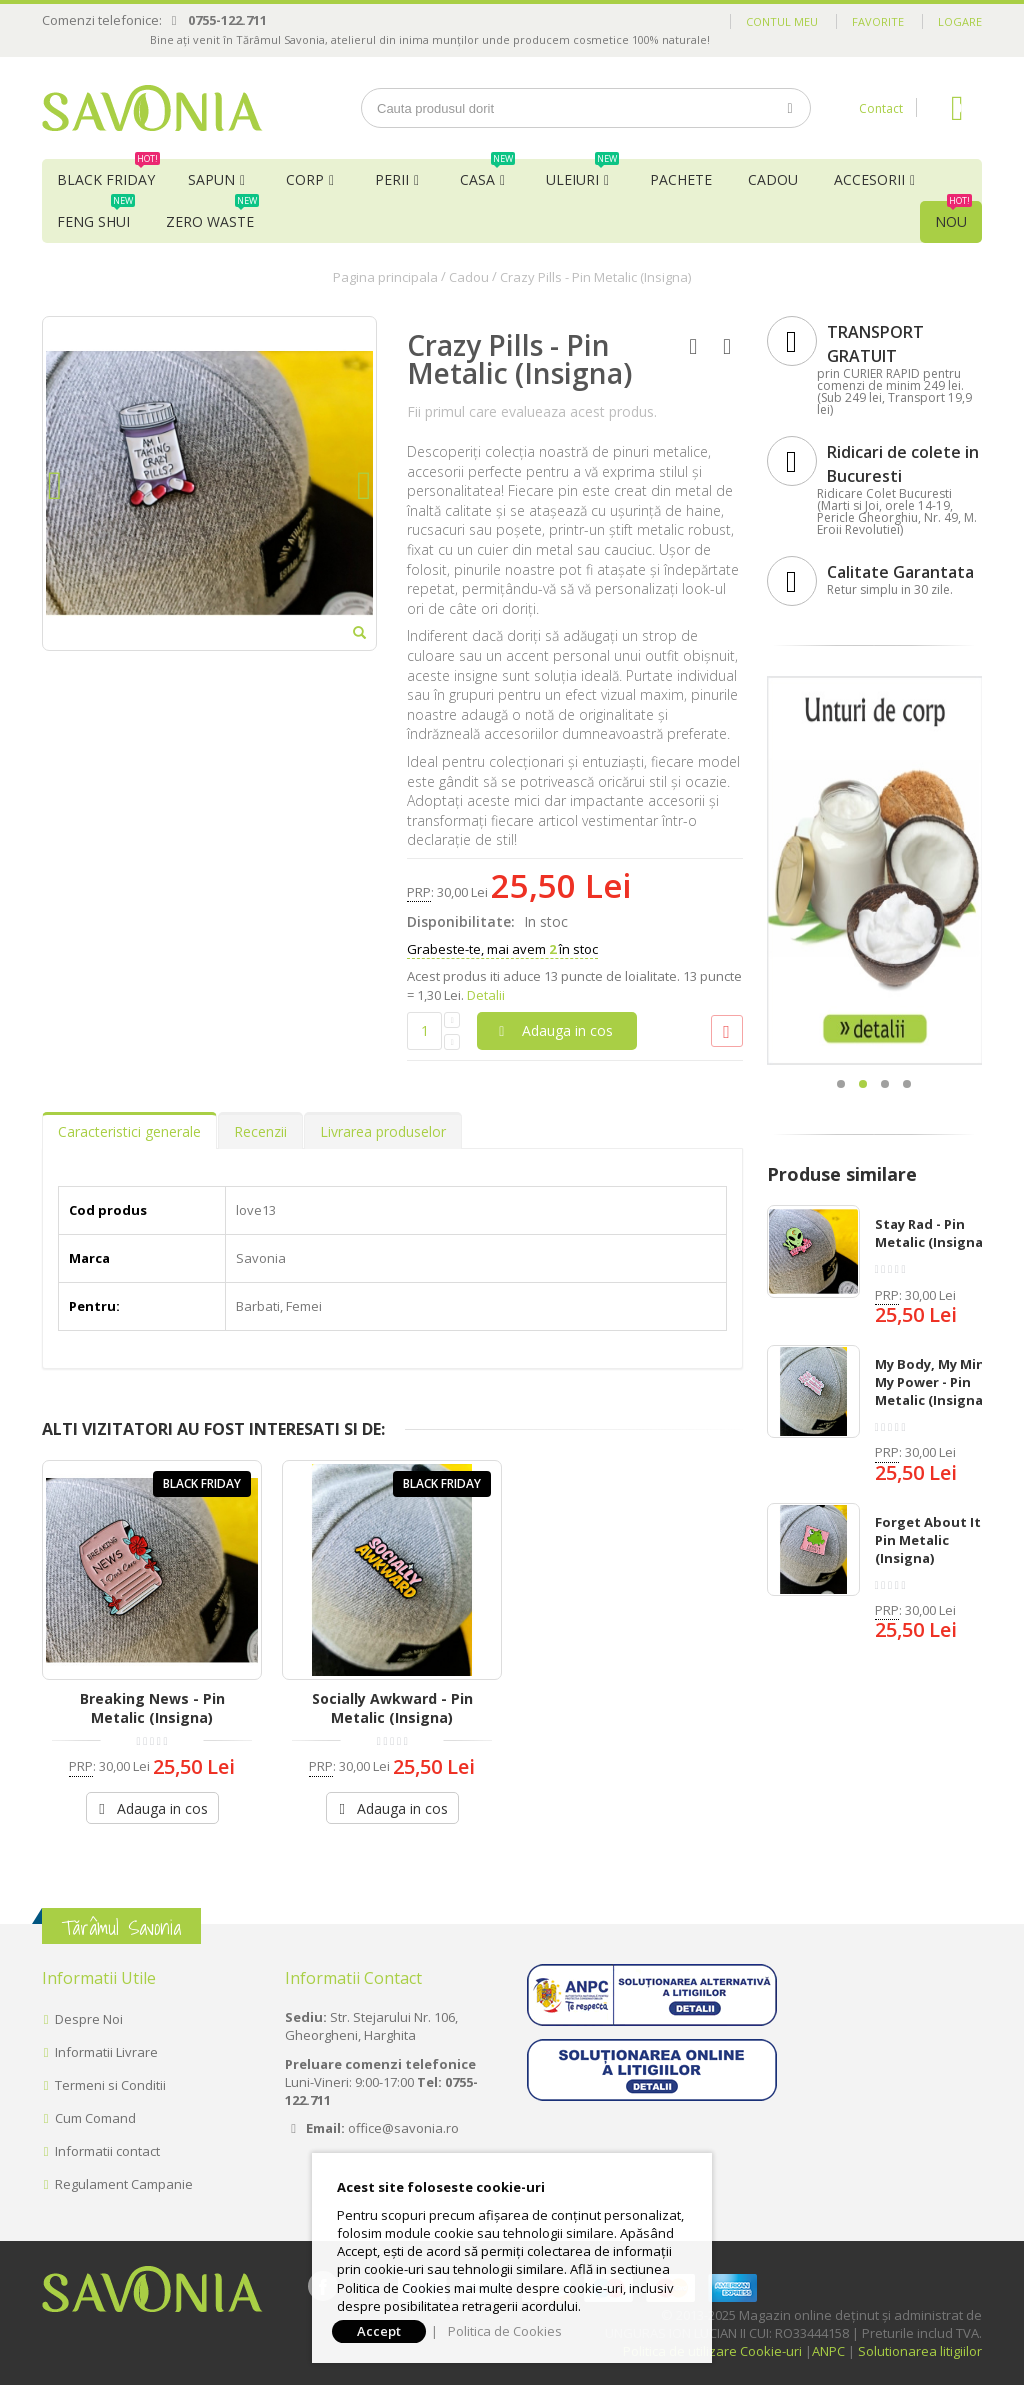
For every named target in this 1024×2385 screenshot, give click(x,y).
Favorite (878, 21)
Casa (487, 174)
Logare (960, 21)
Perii (392, 179)
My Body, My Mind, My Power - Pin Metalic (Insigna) (936, 1382)
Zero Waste (212, 216)
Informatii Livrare (106, 2052)
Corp (305, 179)
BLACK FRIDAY (108, 174)
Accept (379, 2331)
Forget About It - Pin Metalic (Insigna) (932, 1540)
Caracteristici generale (129, 1131)
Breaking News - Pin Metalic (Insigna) (152, 1708)
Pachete (681, 179)
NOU (953, 216)
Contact (881, 108)
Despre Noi (89, 2019)
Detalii (486, 995)
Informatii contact (107, 2151)
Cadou (773, 179)
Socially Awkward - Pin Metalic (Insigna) (392, 1708)
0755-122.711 (227, 20)
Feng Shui (96, 216)
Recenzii (260, 1131)
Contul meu (782, 21)
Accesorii (869, 179)
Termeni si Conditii (110, 2085)
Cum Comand (95, 2118)
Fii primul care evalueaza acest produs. (532, 411)
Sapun (211, 179)
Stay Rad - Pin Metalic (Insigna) (931, 1233)
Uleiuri (582, 174)
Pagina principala (385, 277)
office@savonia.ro (403, 2128)
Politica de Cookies (505, 2331)
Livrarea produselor (383, 1131)
